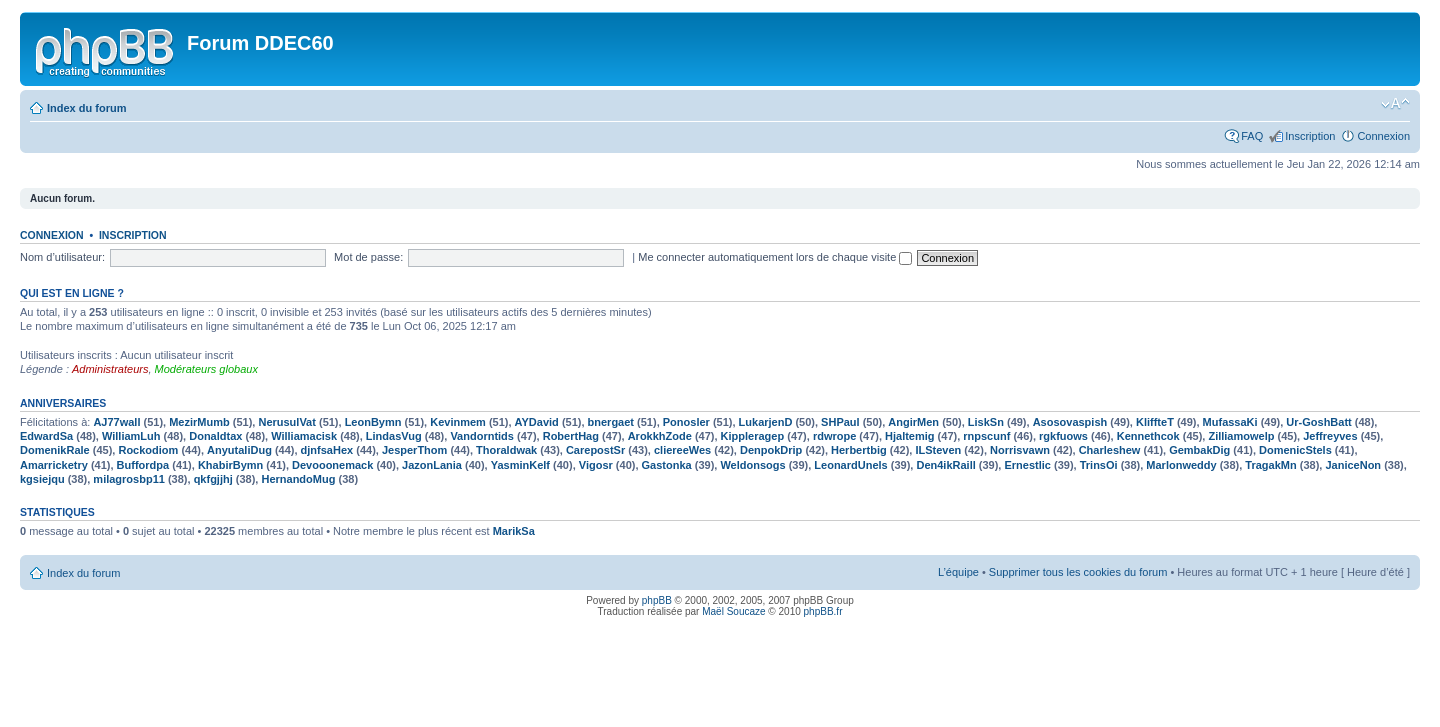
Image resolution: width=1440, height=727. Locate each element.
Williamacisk (304, 436)
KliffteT (1155, 422)
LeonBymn (373, 422)
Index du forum (86, 108)
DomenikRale (55, 450)
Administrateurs (110, 369)
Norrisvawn (1020, 450)
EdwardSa (46, 436)
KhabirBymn (230, 465)
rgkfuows (1063, 436)
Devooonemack (332, 465)
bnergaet (611, 422)
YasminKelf (520, 465)
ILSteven (938, 450)
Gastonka (667, 465)
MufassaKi (1230, 422)
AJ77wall (116, 422)
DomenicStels (1295, 450)
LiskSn (986, 422)
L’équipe (958, 572)
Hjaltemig (910, 436)
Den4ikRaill (945, 465)
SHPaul (840, 422)
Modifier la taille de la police (1395, 104)
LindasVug (394, 436)
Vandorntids (482, 436)
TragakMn (1270, 465)
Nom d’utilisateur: (62, 257)
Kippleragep (753, 436)
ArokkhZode (660, 436)
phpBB (657, 600)
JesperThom (414, 450)
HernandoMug (298, 479)
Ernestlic (1027, 465)
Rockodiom (148, 450)
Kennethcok (1148, 436)
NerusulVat (286, 422)
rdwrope (834, 436)
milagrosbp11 (129, 479)
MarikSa (514, 531)
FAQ (1252, 136)
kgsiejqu (42, 479)
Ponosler (686, 422)
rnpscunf (986, 436)
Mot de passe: (368, 257)
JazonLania (432, 465)
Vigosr (596, 465)
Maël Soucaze (733, 611)
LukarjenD (766, 422)
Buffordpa (143, 465)
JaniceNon (1353, 465)
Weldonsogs (752, 465)
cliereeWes (682, 450)
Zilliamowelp (1241, 436)
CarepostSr (595, 450)
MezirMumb (199, 422)
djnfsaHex (327, 450)
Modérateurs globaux (206, 369)
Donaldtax (215, 436)
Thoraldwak (506, 450)
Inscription (1310, 136)
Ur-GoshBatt (1318, 422)
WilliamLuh (131, 436)
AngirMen (913, 422)
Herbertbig (859, 450)
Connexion (1383, 136)
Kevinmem (458, 422)
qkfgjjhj (213, 479)
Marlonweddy (1181, 465)
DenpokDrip (771, 450)
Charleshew (1110, 450)
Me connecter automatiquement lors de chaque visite (775, 257)
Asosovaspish (1070, 422)
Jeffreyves (1330, 436)
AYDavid (537, 422)
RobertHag (571, 436)
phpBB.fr (823, 611)
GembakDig (1199, 450)
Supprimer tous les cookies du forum (1078, 572)
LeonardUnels (850, 465)
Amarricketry (54, 465)
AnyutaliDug (239, 450)
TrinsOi (1099, 465)
